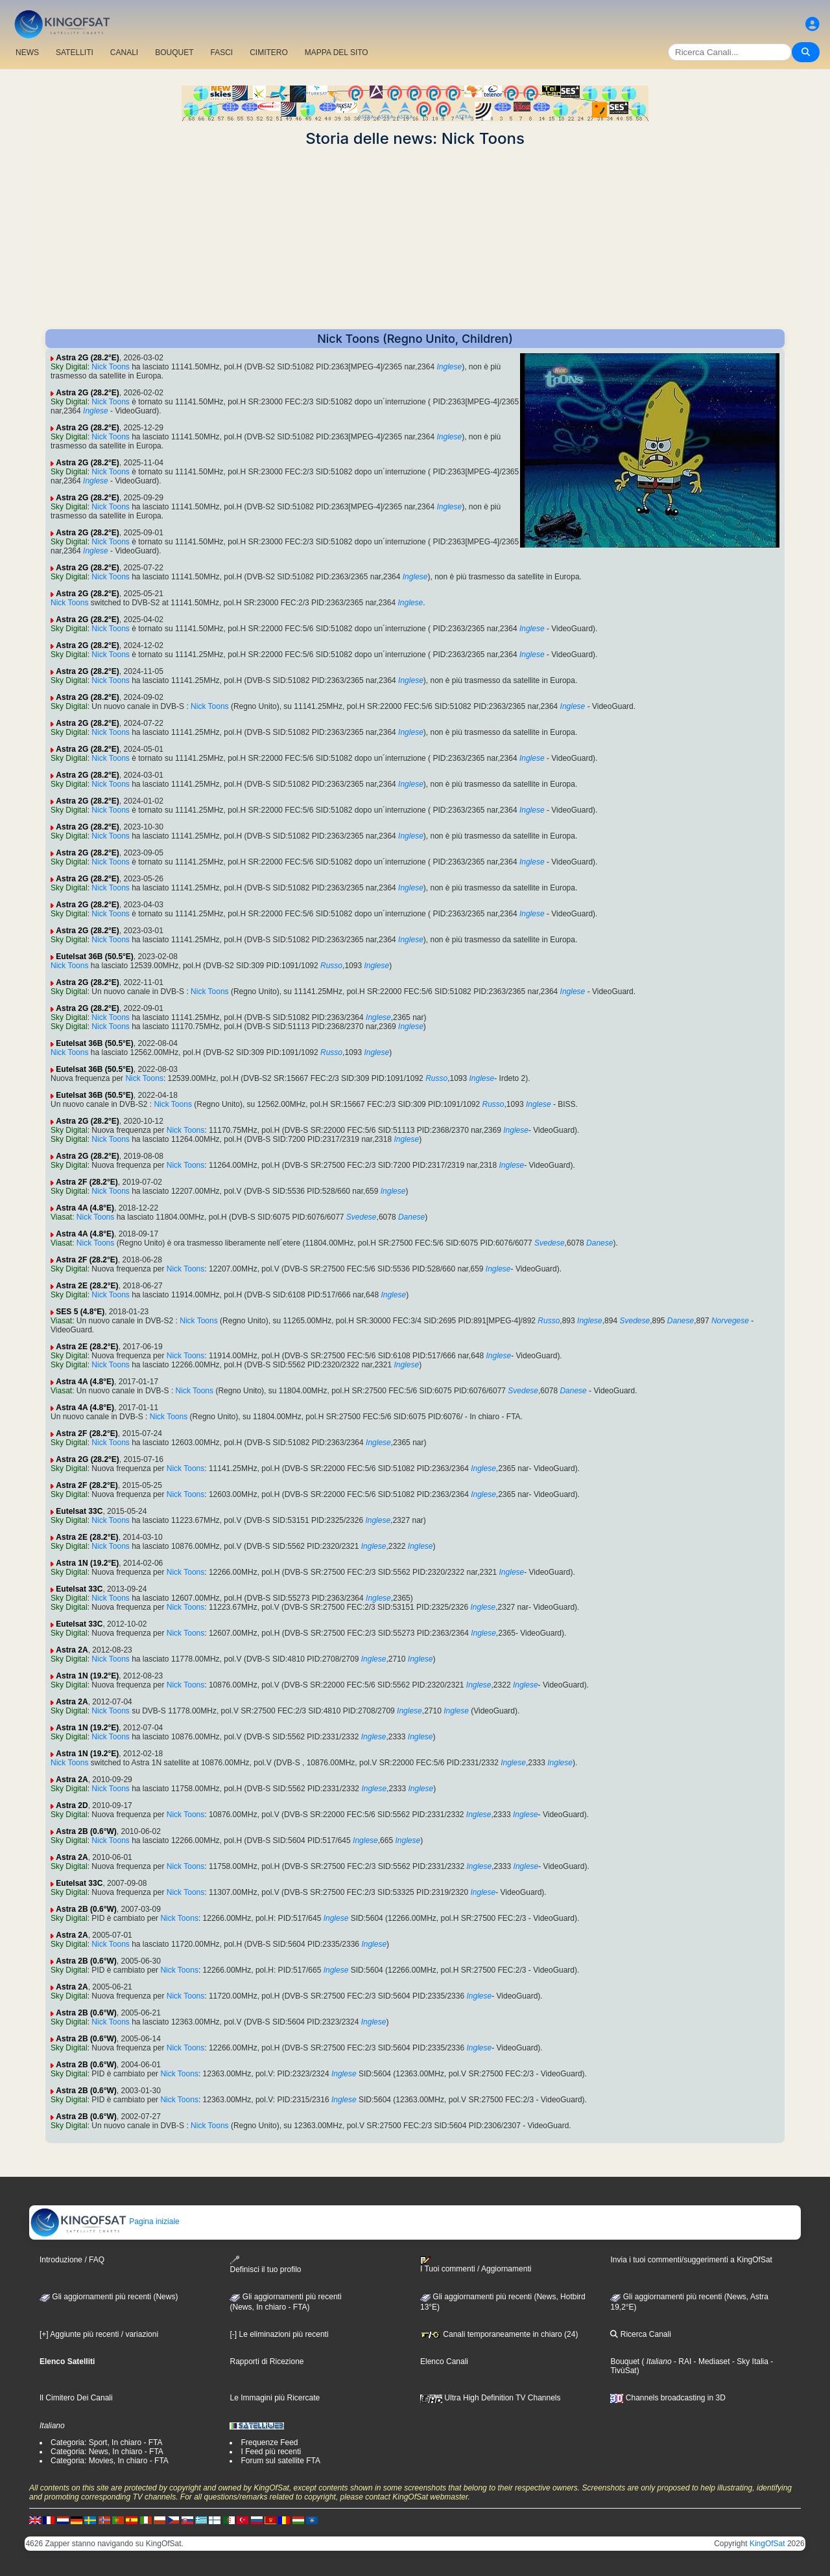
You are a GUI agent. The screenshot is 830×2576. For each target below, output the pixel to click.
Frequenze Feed (269, 2442)
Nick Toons (110, 366)
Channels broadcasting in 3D (667, 2397)
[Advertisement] (415, 238)
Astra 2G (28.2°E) (87, 357)
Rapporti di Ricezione (266, 2361)
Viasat (61, 1217)
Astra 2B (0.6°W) (86, 1831)
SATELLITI (74, 52)
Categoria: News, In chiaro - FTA (107, 2451)
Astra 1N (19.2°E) (87, 1563)
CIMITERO (269, 52)
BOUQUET (174, 52)
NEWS (27, 52)
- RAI (682, 2361)
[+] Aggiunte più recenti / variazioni (99, 2334)
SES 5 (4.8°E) (80, 1311)
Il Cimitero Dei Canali (76, 2397)
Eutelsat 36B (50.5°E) (95, 956)
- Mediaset (710, 2361)
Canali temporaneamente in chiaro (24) (499, 2334)
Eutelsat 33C (79, 1511)
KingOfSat (767, 2543)
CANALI (124, 52)
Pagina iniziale (105, 2221)
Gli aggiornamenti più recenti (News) (109, 2296)
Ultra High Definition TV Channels (490, 2397)
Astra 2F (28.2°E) (87, 1182)
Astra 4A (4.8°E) (85, 1208)
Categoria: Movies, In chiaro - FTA (110, 2460)
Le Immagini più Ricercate (275, 2397)
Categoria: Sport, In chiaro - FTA (107, 2442)
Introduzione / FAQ (72, 2259)
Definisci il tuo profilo (265, 2264)
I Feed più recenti (271, 2451)
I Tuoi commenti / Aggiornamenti (475, 2265)
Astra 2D (72, 1805)
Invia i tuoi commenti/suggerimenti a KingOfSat (691, 2259)
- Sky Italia (749, 2361)
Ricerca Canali (640, 2334)
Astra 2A (72, 1649)
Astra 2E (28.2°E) (87, 1285)
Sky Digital (69, 366)
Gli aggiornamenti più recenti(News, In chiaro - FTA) (285, 2302)
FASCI (222, 52)
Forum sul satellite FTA (280, 2460)
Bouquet (624, 2361)
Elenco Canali (444, 2361)
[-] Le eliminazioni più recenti (279, 2334)
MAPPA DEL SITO (336, 52)
